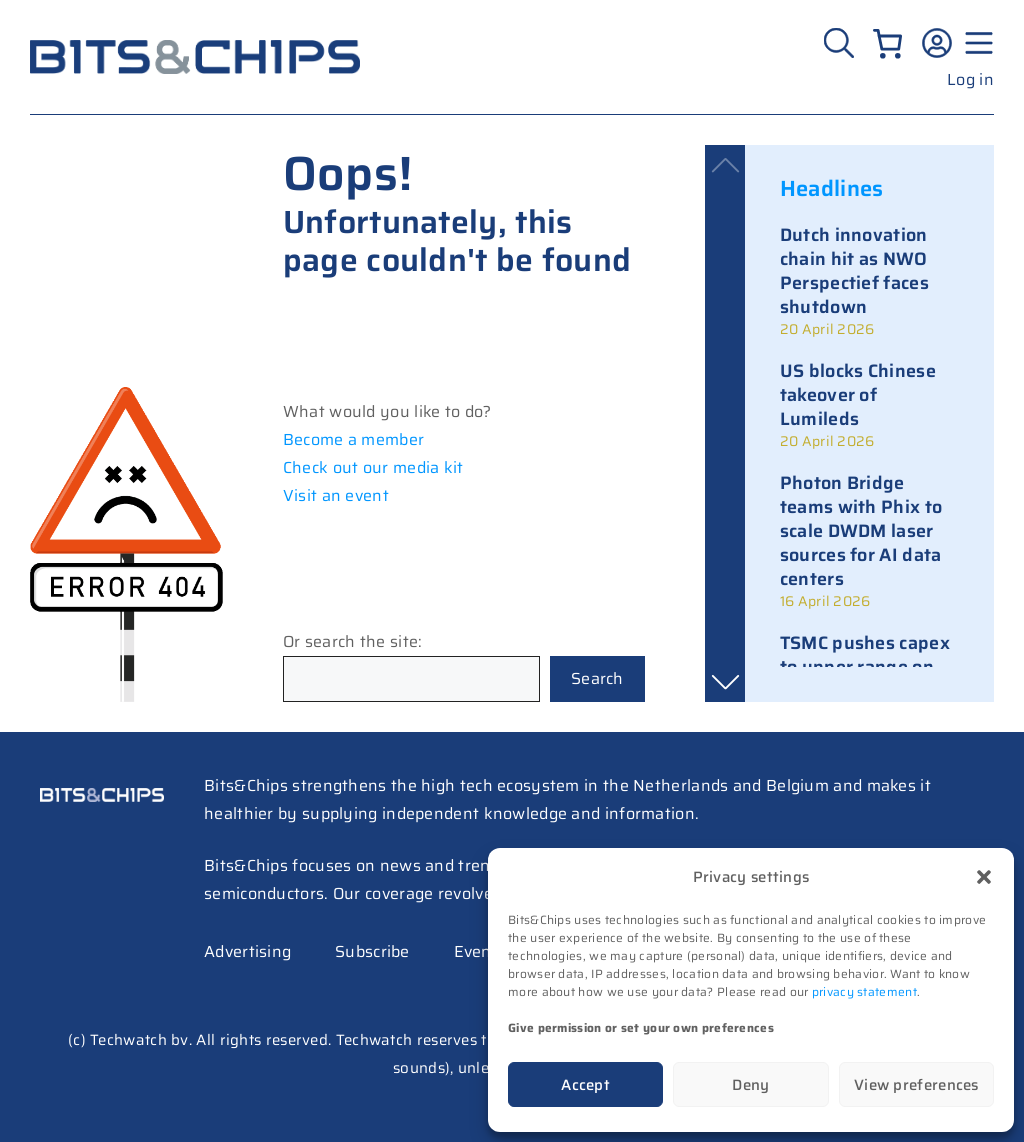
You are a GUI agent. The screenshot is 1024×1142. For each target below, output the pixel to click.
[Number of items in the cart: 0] (887, 43)
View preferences (916, 1085)
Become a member (354, 439)
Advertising (247, 951)
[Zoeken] (841, 43)
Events (480, 951)
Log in (970, 79)
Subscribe (372, 951)
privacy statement (864, 991)
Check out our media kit (373, 467)
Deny (750, 1085)
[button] (984, 877)
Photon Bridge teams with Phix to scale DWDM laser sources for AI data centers (861, 531)
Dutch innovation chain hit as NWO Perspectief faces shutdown (854, 271)
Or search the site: (353, 641)
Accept (585, 1085)
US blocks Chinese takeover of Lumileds (858, 395)
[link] (869, 281)
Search (597, 678)
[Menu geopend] (976, 43)
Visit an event (336, 495)
